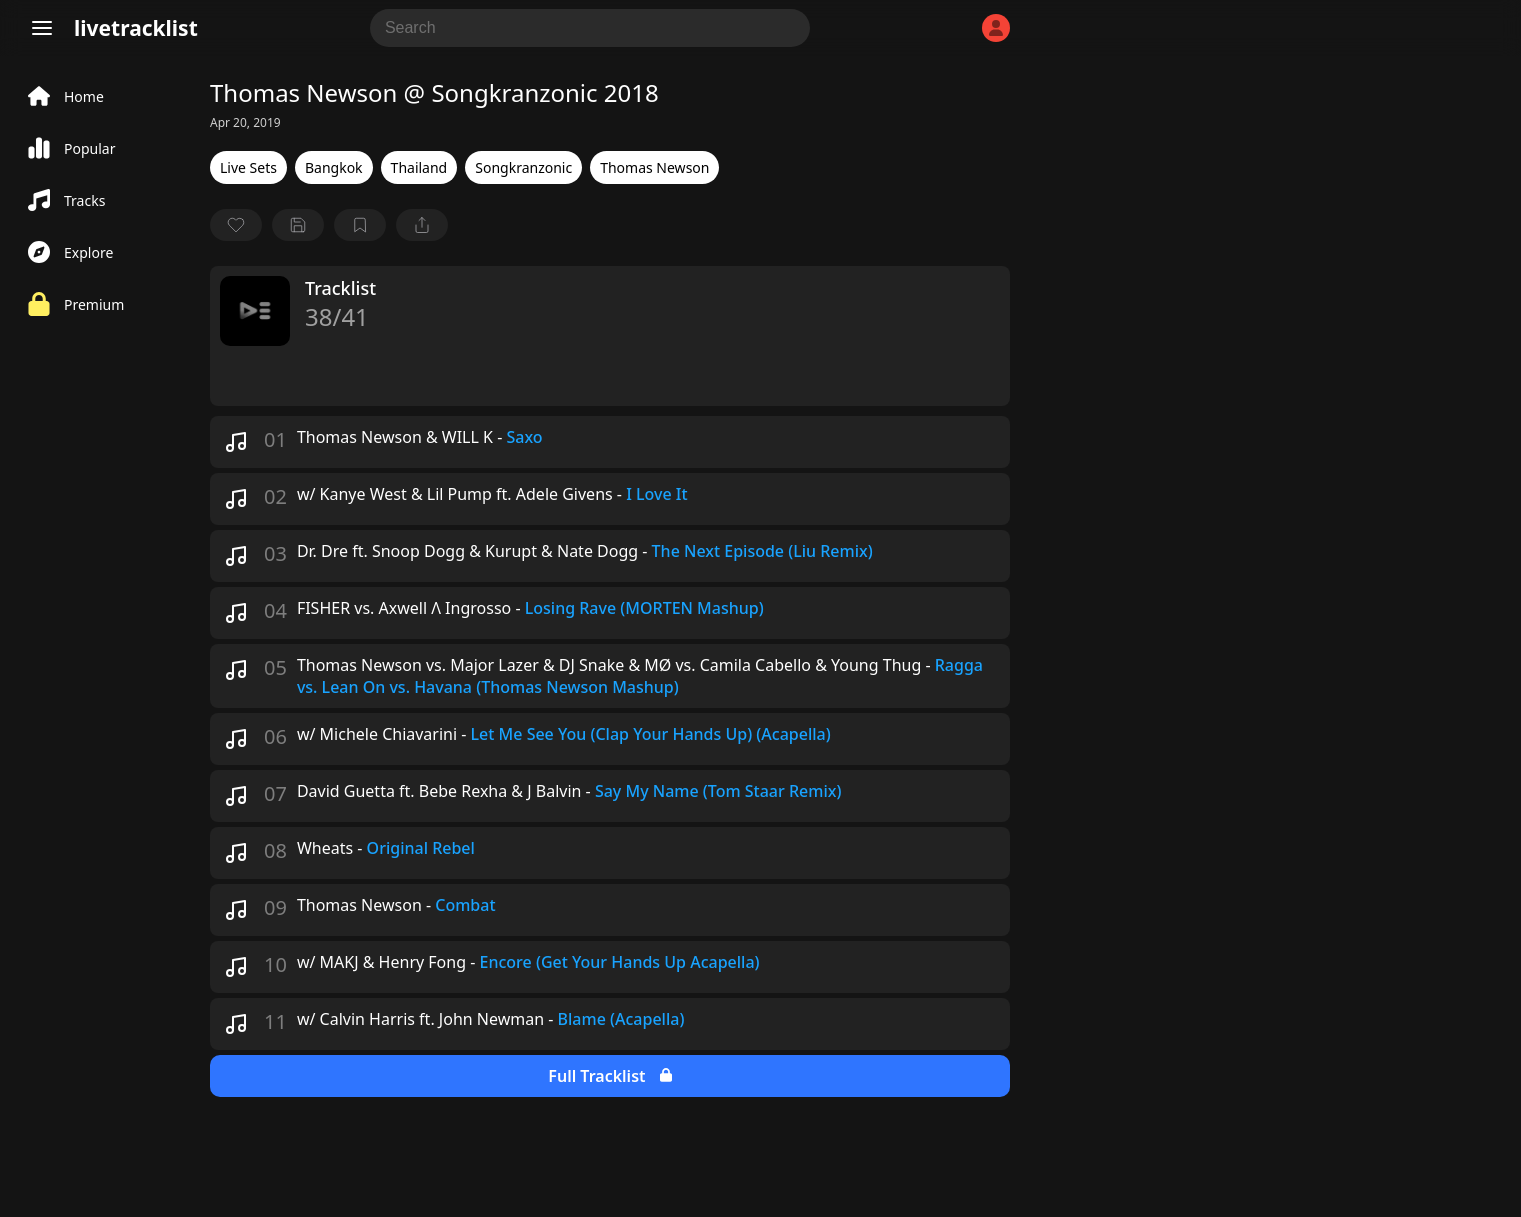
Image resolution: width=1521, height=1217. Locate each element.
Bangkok (334, 167)
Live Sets (248, 167)
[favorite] (236, 225)
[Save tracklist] (298, 225)
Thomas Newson (654, 167)
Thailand (419, 167)
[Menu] (42, 28)
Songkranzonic (523, 167)
